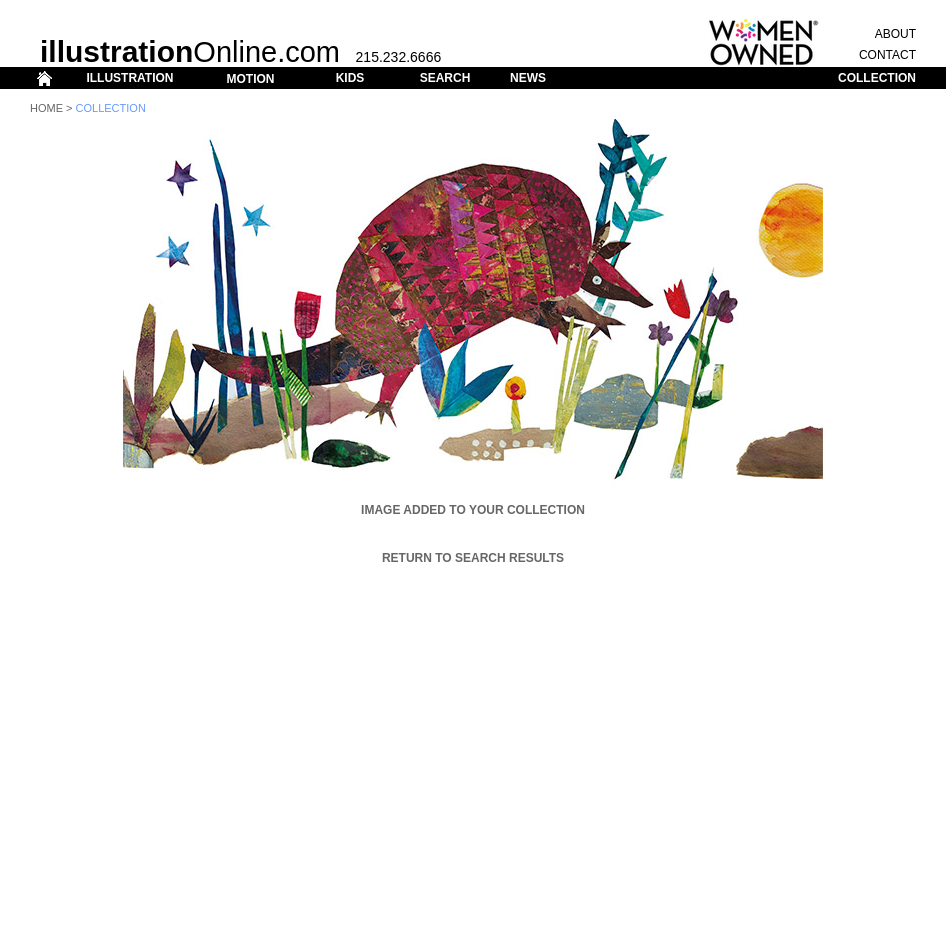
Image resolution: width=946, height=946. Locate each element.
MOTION (250, 79)
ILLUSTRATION (129, 78)
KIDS (350, 78)
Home (46, 108)
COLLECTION (877, 78)
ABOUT (895, 34)
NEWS (528, 78)
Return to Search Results (473, 558)
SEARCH (445, 78)
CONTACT (887, 55)
